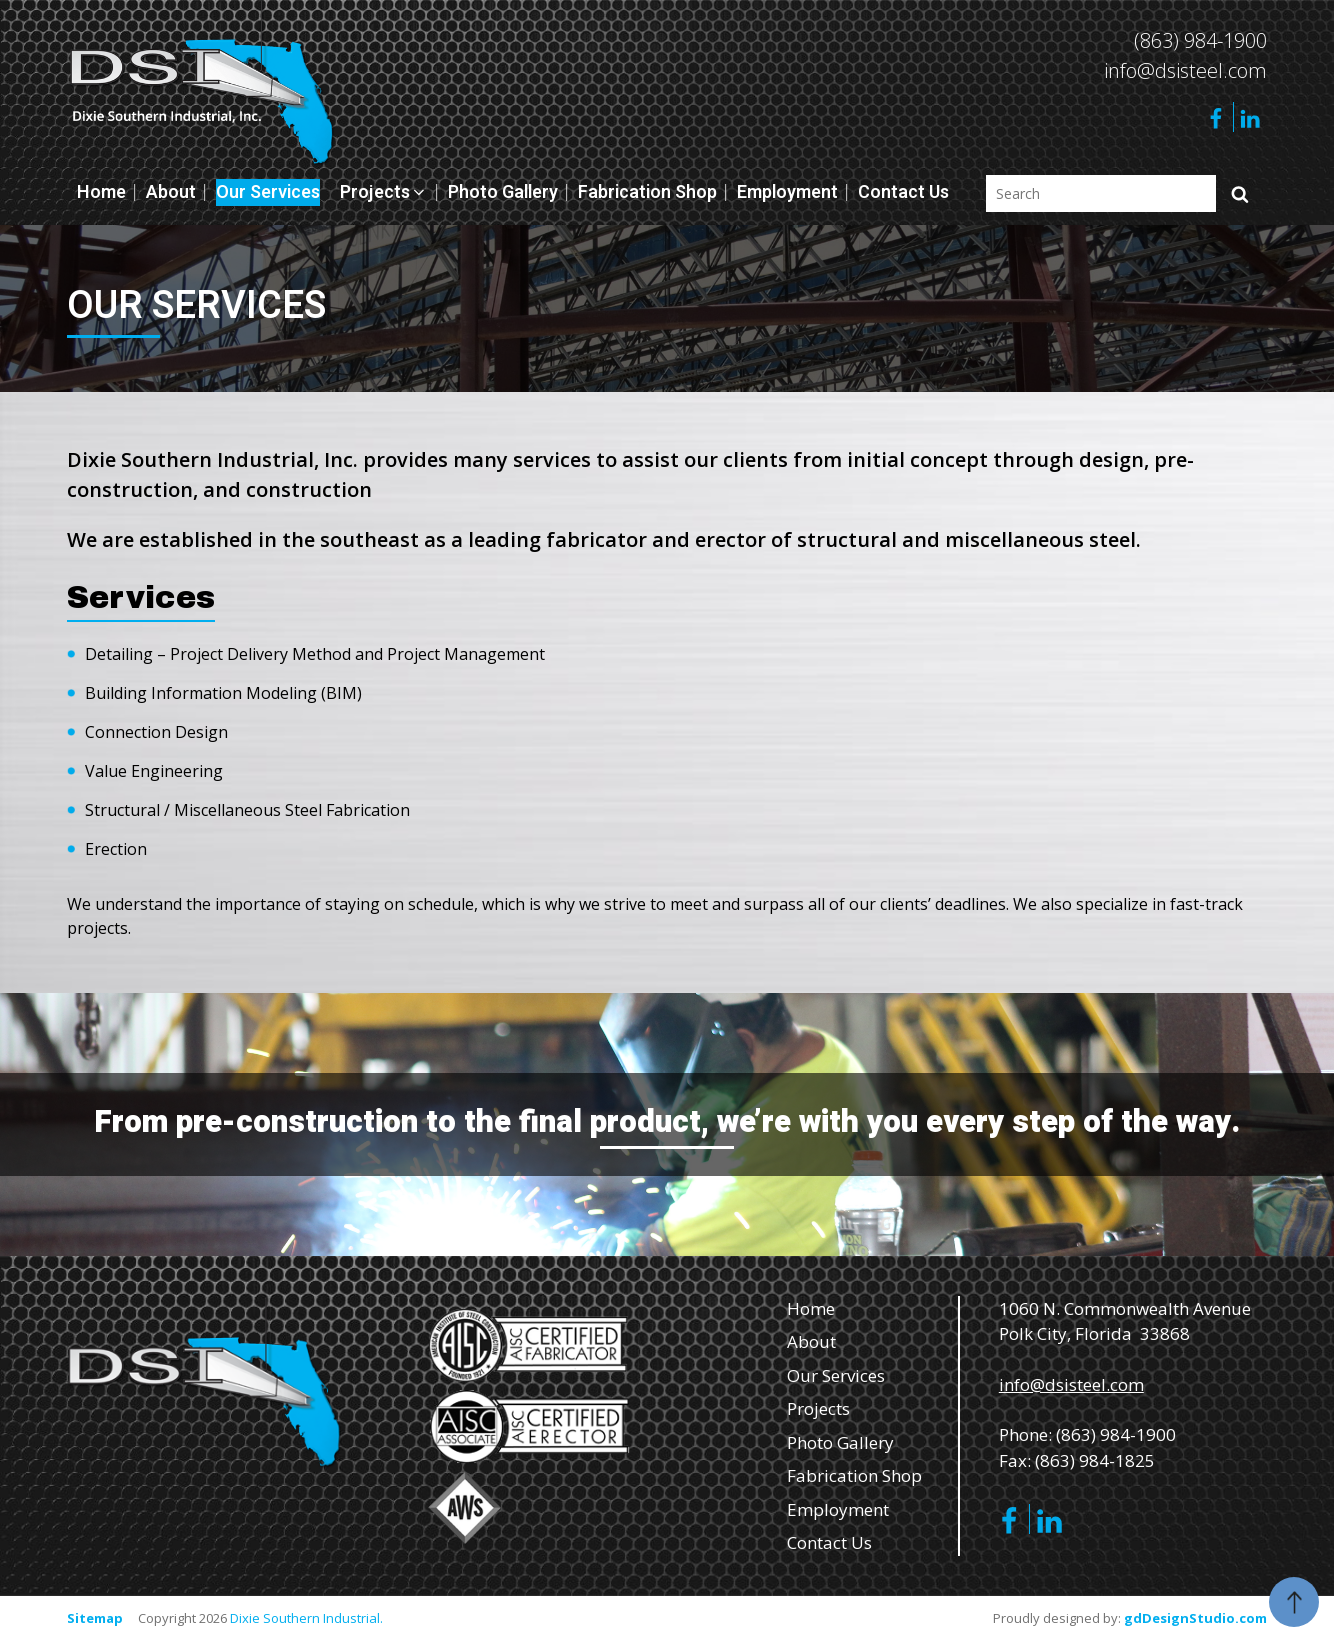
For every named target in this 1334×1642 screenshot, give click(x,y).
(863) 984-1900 (1200, 40)
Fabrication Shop (647, 192)
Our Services (268, 192)
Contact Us (903, 192)
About (171, 192)
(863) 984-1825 (1095, 1460)
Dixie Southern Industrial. (306, 1618)
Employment (787, 192)
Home (101, 192)
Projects (384, 192)
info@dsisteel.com (1185, 70)
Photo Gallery (503, 192)
